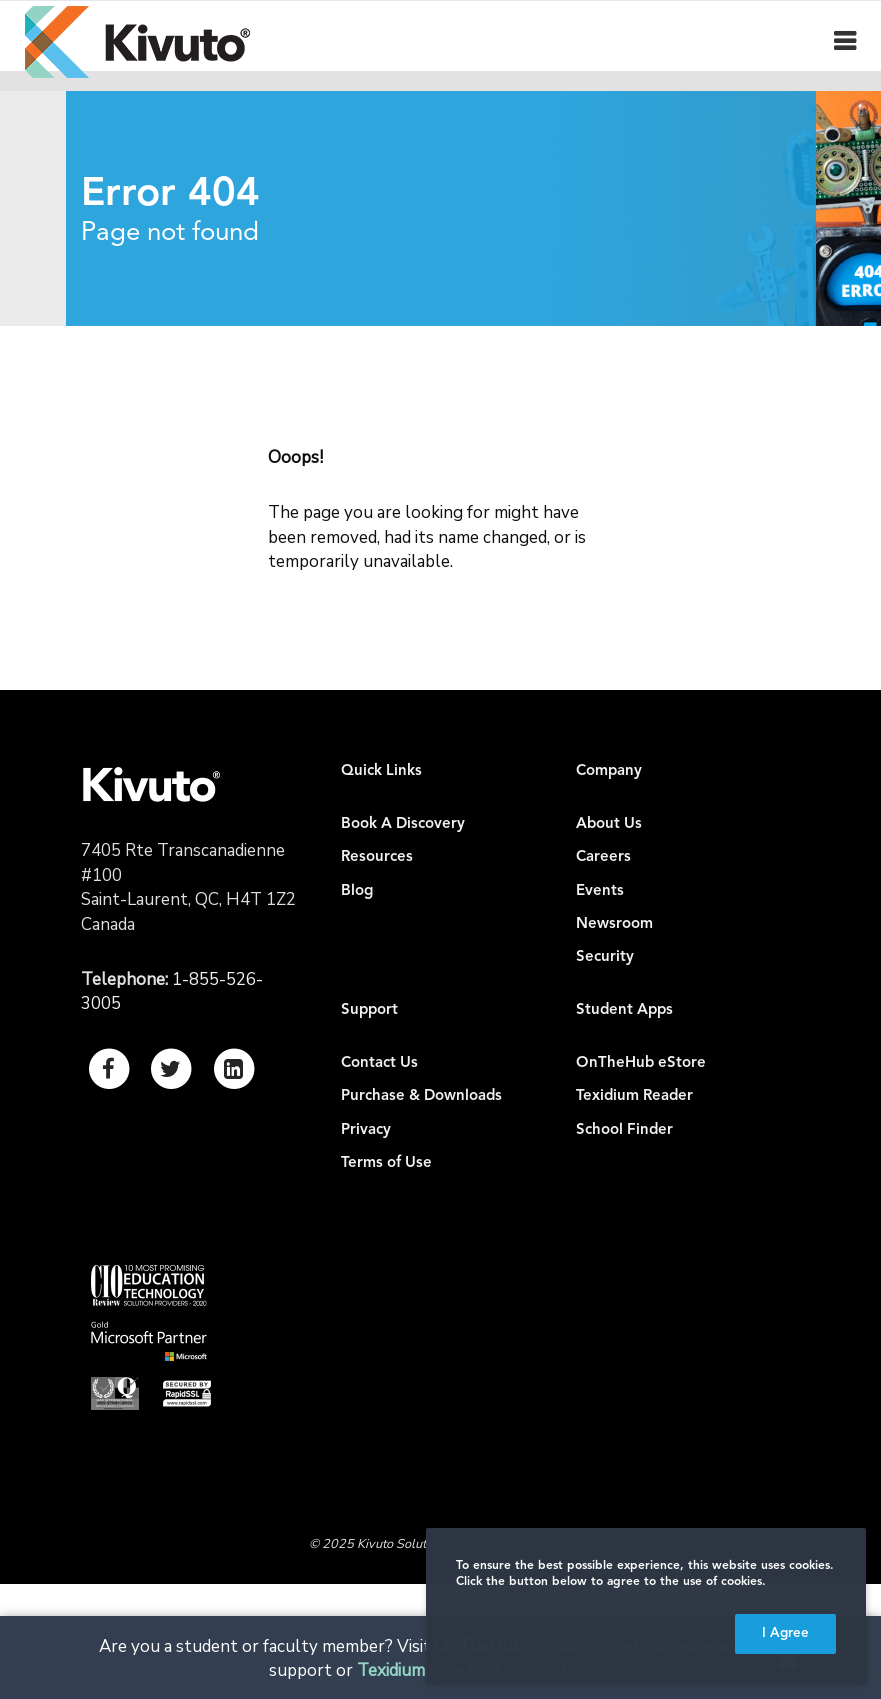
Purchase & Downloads (421, 1096)
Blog (357, 891)
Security (605, 957)
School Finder (624, 1130)
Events (600, 891)
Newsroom (614, 924)
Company (609, 771)
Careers (603, 857)
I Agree (785, 1633)
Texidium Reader (634, 1096)
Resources (377, 857)
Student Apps (624, 1010)
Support (369, 1010)
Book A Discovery (403, 824)
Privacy (366, 1130)
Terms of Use (386, 1163)
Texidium (391, 1670)
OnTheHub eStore (641, 1063)
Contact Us (379, 1063)
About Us (609, 824)
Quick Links (381, 771)
